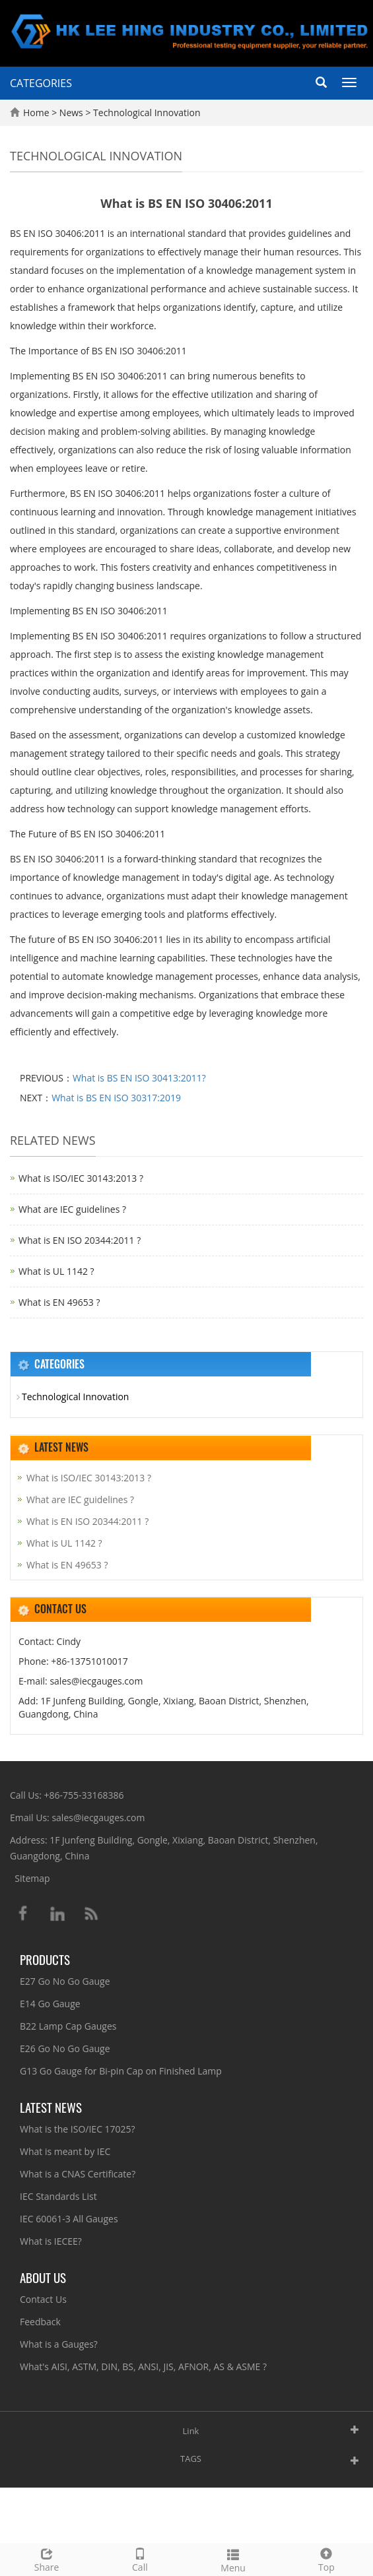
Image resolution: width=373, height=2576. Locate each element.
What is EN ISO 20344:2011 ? (79, 1240)
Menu (233, 2559)
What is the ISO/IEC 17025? (77, 2129)
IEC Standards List (58, 2196)
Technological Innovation (145, 112)
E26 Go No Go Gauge (65, 2048)
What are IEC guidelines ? (72, 1209)
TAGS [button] (190, 2458)
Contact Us (43, 2299)
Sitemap (32, 1878)
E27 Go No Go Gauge (65, 1981)
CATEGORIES (41, 83)
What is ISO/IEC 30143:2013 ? (80, 1178)
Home (36, 112)
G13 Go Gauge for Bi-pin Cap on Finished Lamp (121, 2071)
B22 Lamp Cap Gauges (68, 2026)
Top (326, 2558)
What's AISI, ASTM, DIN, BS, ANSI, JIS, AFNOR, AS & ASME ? (143, 2366)
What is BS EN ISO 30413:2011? (139, 1078)
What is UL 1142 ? (56, 1271)
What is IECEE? (51, 2241)
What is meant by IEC (65, 2151)
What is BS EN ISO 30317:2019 (116, 1097)
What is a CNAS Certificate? (77, 2174)
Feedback (40, 2321)
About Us (43, 2277)
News (72, 112)
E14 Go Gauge (50, 2003)
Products (45, 1959)
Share (46, 2558)
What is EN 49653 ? (59, 1302)
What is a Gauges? (59, 2344)
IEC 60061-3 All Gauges (69, 2218)
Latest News (51, 2107)
